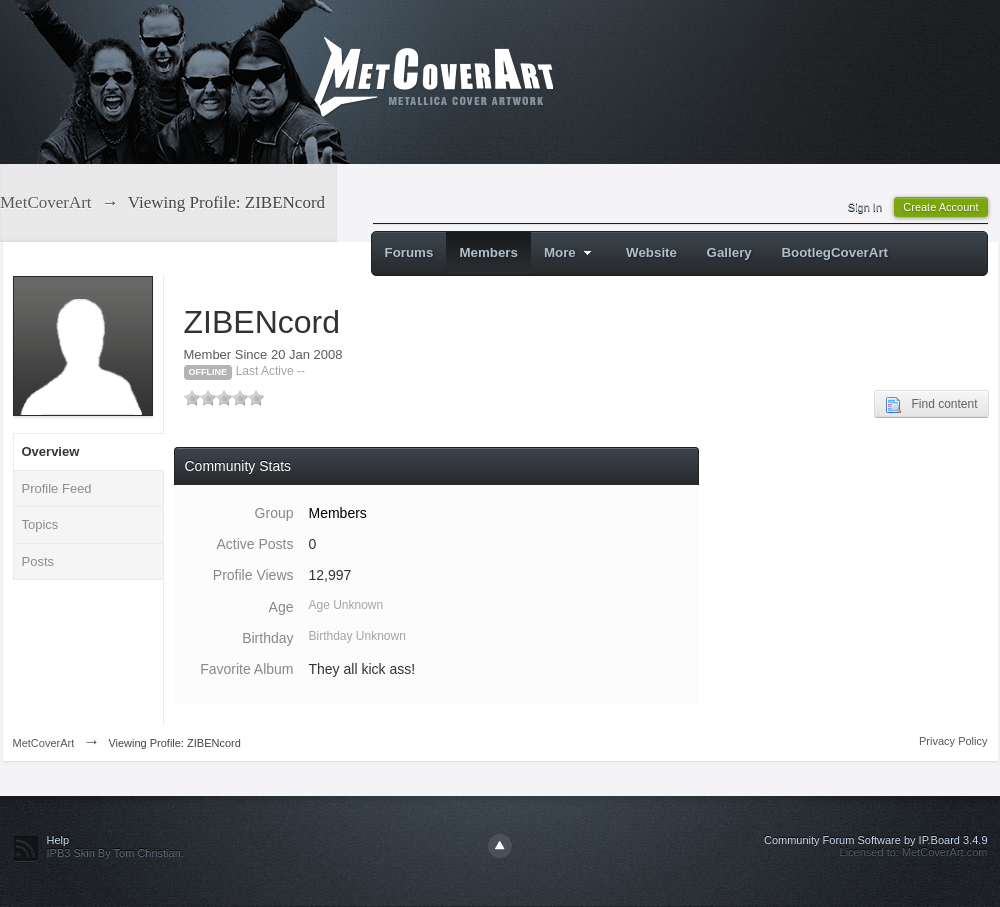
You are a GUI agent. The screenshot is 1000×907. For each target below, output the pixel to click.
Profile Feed (57, 488)
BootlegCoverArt (834, 252)
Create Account (940, 207)
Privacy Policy (953, 741)
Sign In (865, 207)
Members (488, 252)
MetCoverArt (44, 743)
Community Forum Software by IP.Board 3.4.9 (876, 840)
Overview (51, 451)
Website (651, 252)
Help (58, 840)
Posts (38, 561)
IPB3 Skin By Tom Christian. (115, 853)
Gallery (729, 252)
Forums (409, 252)
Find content (931, 405)
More (570, 252)
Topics (40, 524)
